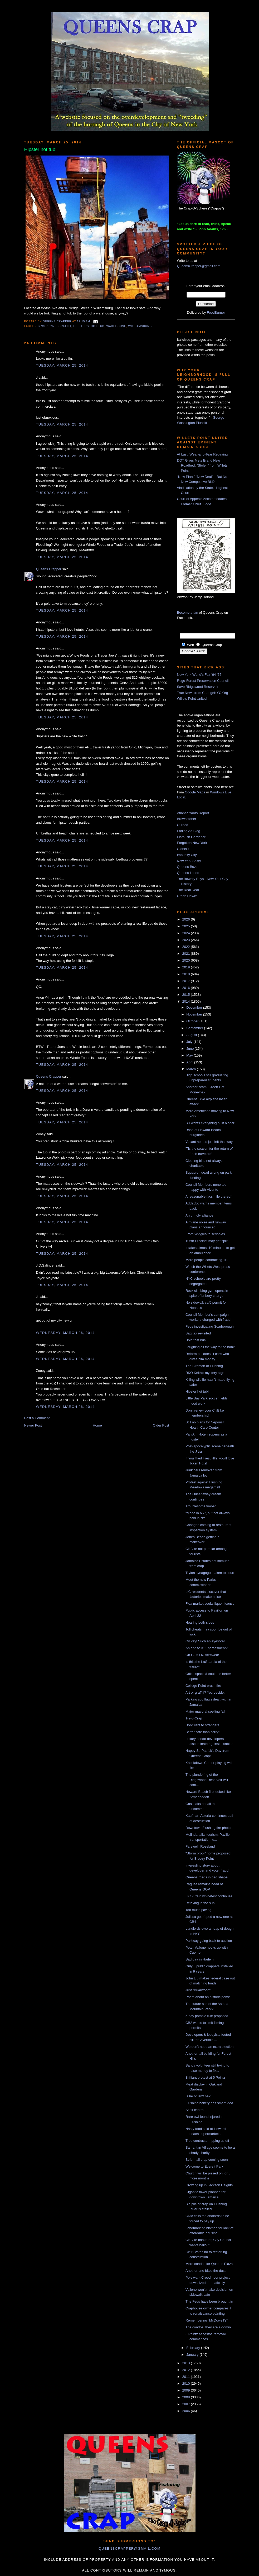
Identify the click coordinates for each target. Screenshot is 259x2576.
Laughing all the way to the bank (209, 1347)
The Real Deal (188, 890)
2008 (186, 2397)
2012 (186, 2370)
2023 (186, 940)
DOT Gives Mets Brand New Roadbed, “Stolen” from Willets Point (202, 465)
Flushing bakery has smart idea (209, 2103)
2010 (186, 2383)
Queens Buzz (187, 867)
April (190, 1062)
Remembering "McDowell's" (206, 2320)
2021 (186, 954)
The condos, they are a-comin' (208, 2327)
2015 (186, 995)
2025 (186, 926)
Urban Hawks (187, 896)
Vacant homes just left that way (209, 1142)
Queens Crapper (57, 321)
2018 (186, 974)
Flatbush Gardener (191, 837)
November (194, 1014)
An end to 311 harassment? (206, 1648)
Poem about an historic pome (207, 1997)
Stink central (194, 2110)
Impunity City (187, 855)
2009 (186, 2390)
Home (97, 1425)
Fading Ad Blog (188, 831)
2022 (186, 947)
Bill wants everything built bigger (209, 1123)
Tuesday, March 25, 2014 (62, 365)
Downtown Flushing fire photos (208, 1828)
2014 (186, 1001)
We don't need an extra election (209, 2047)
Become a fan (187, 612)
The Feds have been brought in (209, 2301)
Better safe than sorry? (202, 1732)
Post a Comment (37, 1418)
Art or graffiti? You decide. (205, 1692)
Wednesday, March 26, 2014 (65, 1333)
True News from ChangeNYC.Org (202, 693)
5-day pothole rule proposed (206, 2016)
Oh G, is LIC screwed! (202, 1655)
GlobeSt (183, 849)
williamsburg (140, 326)
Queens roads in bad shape (206, 1877)
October (192, 1021)
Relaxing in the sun (200, 1903)
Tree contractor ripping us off (207, 2141)
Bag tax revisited (198, 1333)
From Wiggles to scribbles (205, 1234)
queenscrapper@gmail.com (129, 2548)
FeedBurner (216, 312)
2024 (186, 933)
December (194, 1007)
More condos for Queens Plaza (209, 2264)
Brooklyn (46, 326)
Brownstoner (186, 819)
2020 (186, 960)
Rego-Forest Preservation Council (203, 681)
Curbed (182, 825)
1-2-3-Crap (193, 1718)
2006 (186, 2411)
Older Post (161, 1425)
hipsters (81, 326)
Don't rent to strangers (202, 1725)
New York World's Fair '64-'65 (199, 675)
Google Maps (195, 792)
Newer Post (33, 1425)
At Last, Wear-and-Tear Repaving (202, 454)
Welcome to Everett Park (204, 2166)
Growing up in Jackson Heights (209, 2185)
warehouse (116, 326)
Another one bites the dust (205, 2271)
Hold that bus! (196, 1340)
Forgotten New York (192, 843)
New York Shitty (189, 861)
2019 (186, 967)
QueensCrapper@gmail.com (199, 266)
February (193, 2348)
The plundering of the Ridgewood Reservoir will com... (206, 1780)
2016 (186, 988)
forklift (64, 326)
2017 (186, 981)
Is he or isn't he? (198, 2096)
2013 (186, 2363)
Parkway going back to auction (208, 1941)
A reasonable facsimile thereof (208, 1196)
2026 (186, 919)
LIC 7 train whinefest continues (208, 1896)
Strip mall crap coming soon (206, 2160)
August (192, 1035)
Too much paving (198, 1910)
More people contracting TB (206, 1260)
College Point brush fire (203, 1686)
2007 (186, 2404)
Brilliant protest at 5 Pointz (205, 2077)
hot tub (97, 326)
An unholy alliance (199, 1215)
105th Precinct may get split (206, 1241)
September (195, 1028)
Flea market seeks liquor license (209, 1603)
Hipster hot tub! (197, 1391)
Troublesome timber (200, 1506)
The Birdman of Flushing (204, 1366)
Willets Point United (192, 699)
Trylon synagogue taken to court (209, 1573)
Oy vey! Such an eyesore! (205, 1641)
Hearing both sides (199, 1622)
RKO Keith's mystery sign (204, 1373)
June (190, 1049)
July (189, 1042)
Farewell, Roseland (200, 1846)
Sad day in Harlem (199, 1959)
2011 (186, 2377)
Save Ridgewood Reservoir (198, 687)
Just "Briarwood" (198, 1990)
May (190, 1055)
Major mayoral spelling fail (205, 1711)
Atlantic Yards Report (193, 813)
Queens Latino (188, 873)
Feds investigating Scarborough (209, 1326)
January (192, 2355)
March (191, 1069)
